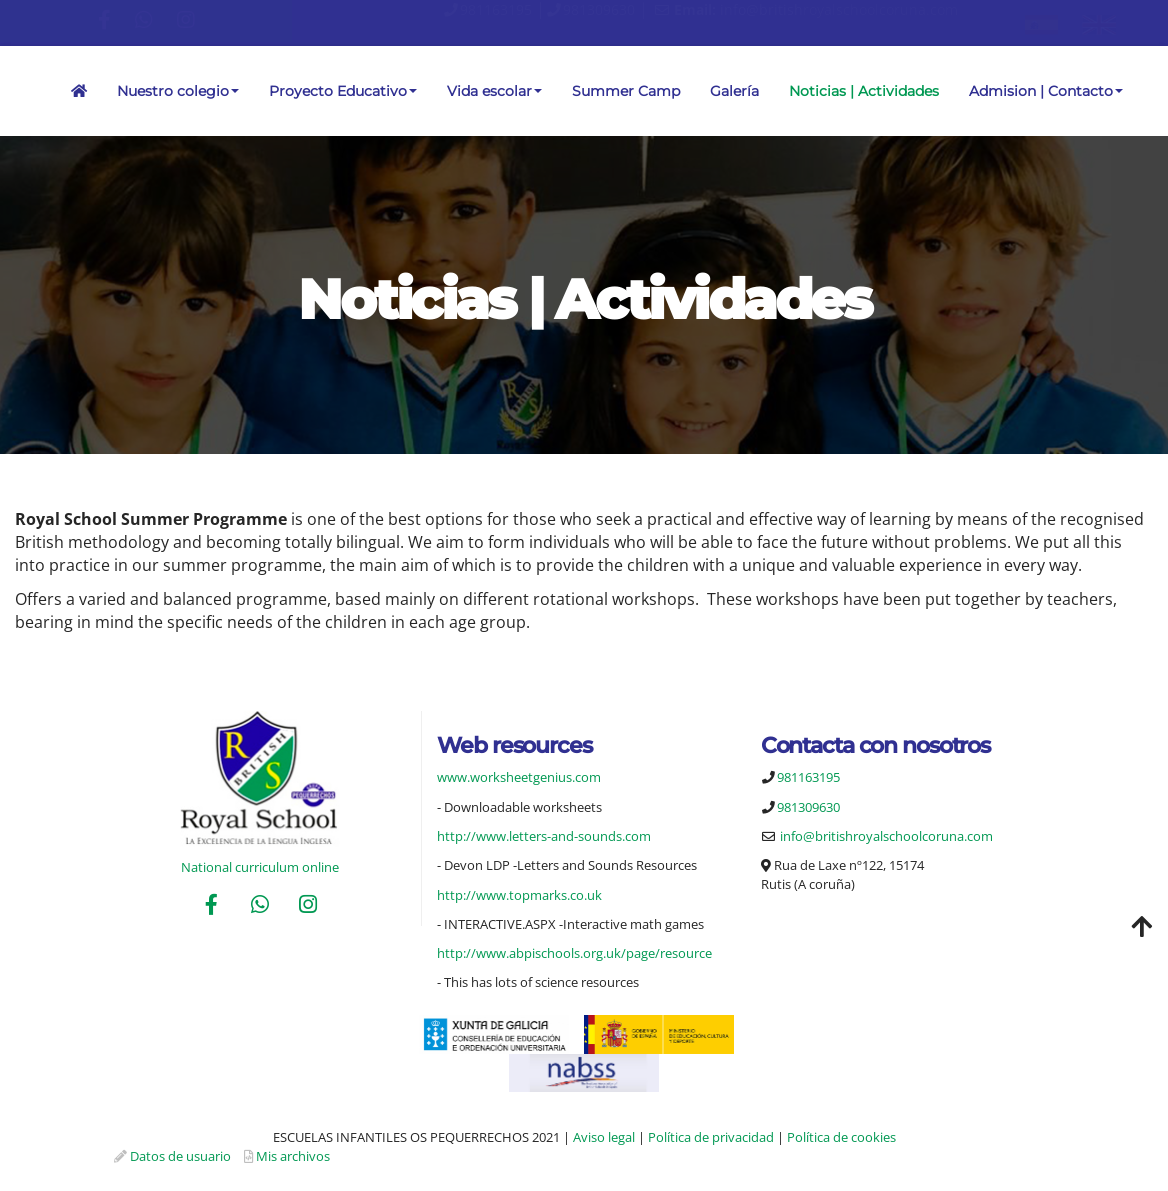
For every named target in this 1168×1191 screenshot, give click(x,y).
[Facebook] (212, 906)
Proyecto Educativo (343, 91)
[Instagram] (308, 906)
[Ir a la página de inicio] (10, 91)
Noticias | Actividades (864, 91)
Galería (734, 91)
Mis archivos (293, 1156)
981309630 (599, 9)
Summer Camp (626, 91)
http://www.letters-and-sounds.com (544, 836)
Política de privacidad (711, 1137)
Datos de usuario (180, 1156)
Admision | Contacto (1046, 91)
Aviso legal (604, 1137)
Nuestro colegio (178, 91)
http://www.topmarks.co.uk (519, 895)
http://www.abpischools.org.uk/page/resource (574, 953)
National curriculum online (260, 867)
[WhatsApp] (260, 906)
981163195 (496, 9)
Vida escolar (494, 91)
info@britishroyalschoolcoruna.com (839, 9)
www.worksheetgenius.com (519, 777)
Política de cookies (841, 1137)
